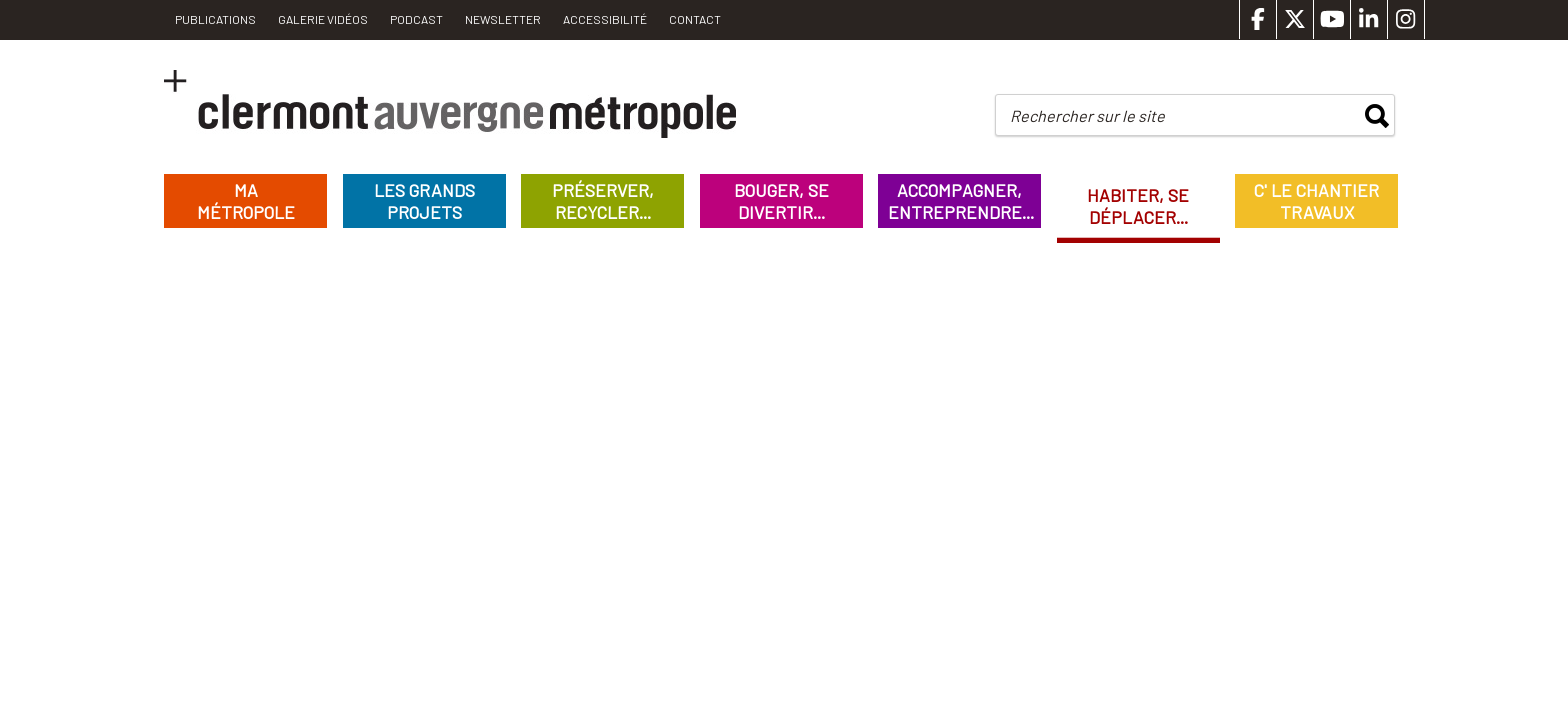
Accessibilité (605, 19)
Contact (695, 19)
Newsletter (503, 19)
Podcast (416, 19)
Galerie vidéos (323, 19)
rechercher (1377, 116)
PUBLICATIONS (215, 19)
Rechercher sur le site (1087, 115)
